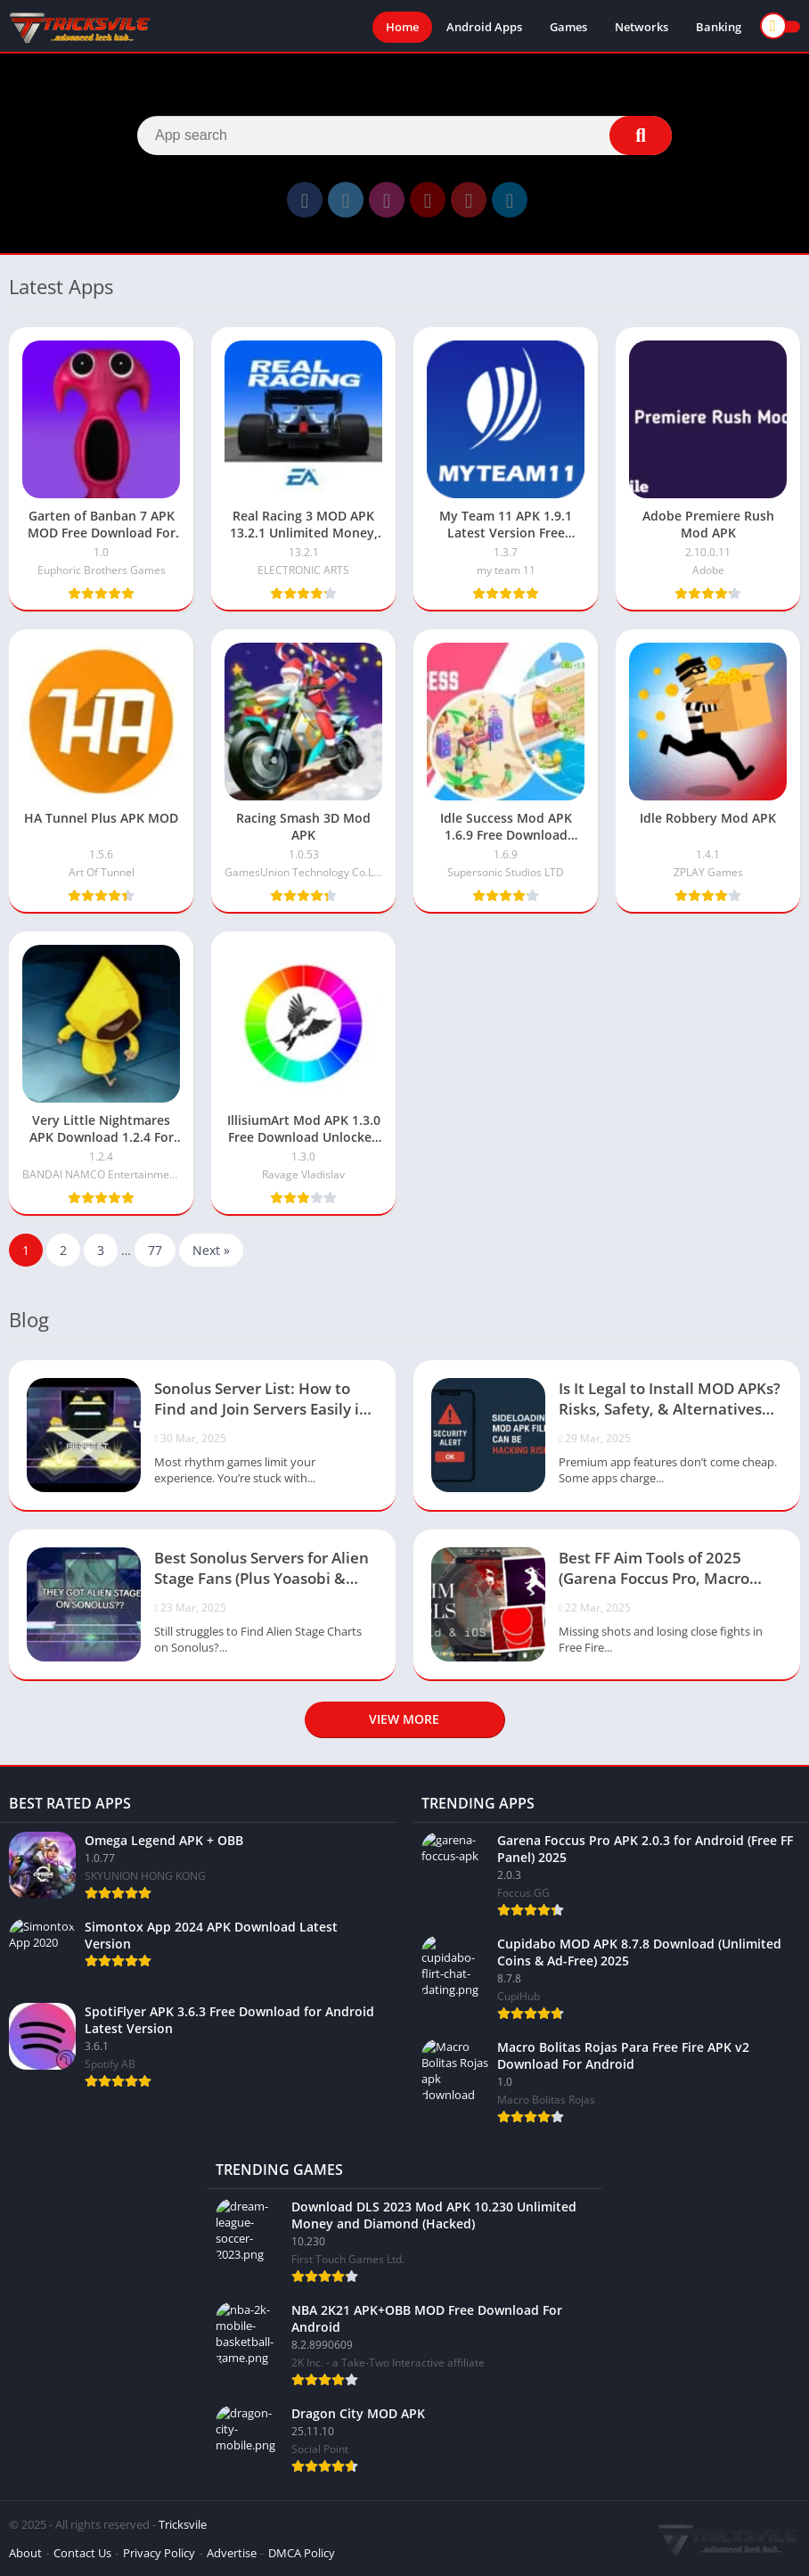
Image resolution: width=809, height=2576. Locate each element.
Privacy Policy (159, 2553)
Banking (718, 27)
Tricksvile (183, 2524)
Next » (211, 1250)
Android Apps (484, 27)
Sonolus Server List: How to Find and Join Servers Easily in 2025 (261, 1400)
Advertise (232, 2553)
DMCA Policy (301, 2553)
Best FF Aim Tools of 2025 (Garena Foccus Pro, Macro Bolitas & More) (654, 1569)
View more (404, 1718)
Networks (641, 27)
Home (402, 27)
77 (155, 1250)
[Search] (404, 135)
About (25, 2553)
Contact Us (82, 2553)
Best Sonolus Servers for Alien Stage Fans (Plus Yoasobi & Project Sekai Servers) (261, 1569)
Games (568, 27)
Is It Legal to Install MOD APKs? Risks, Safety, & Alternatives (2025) (669, 1400)
